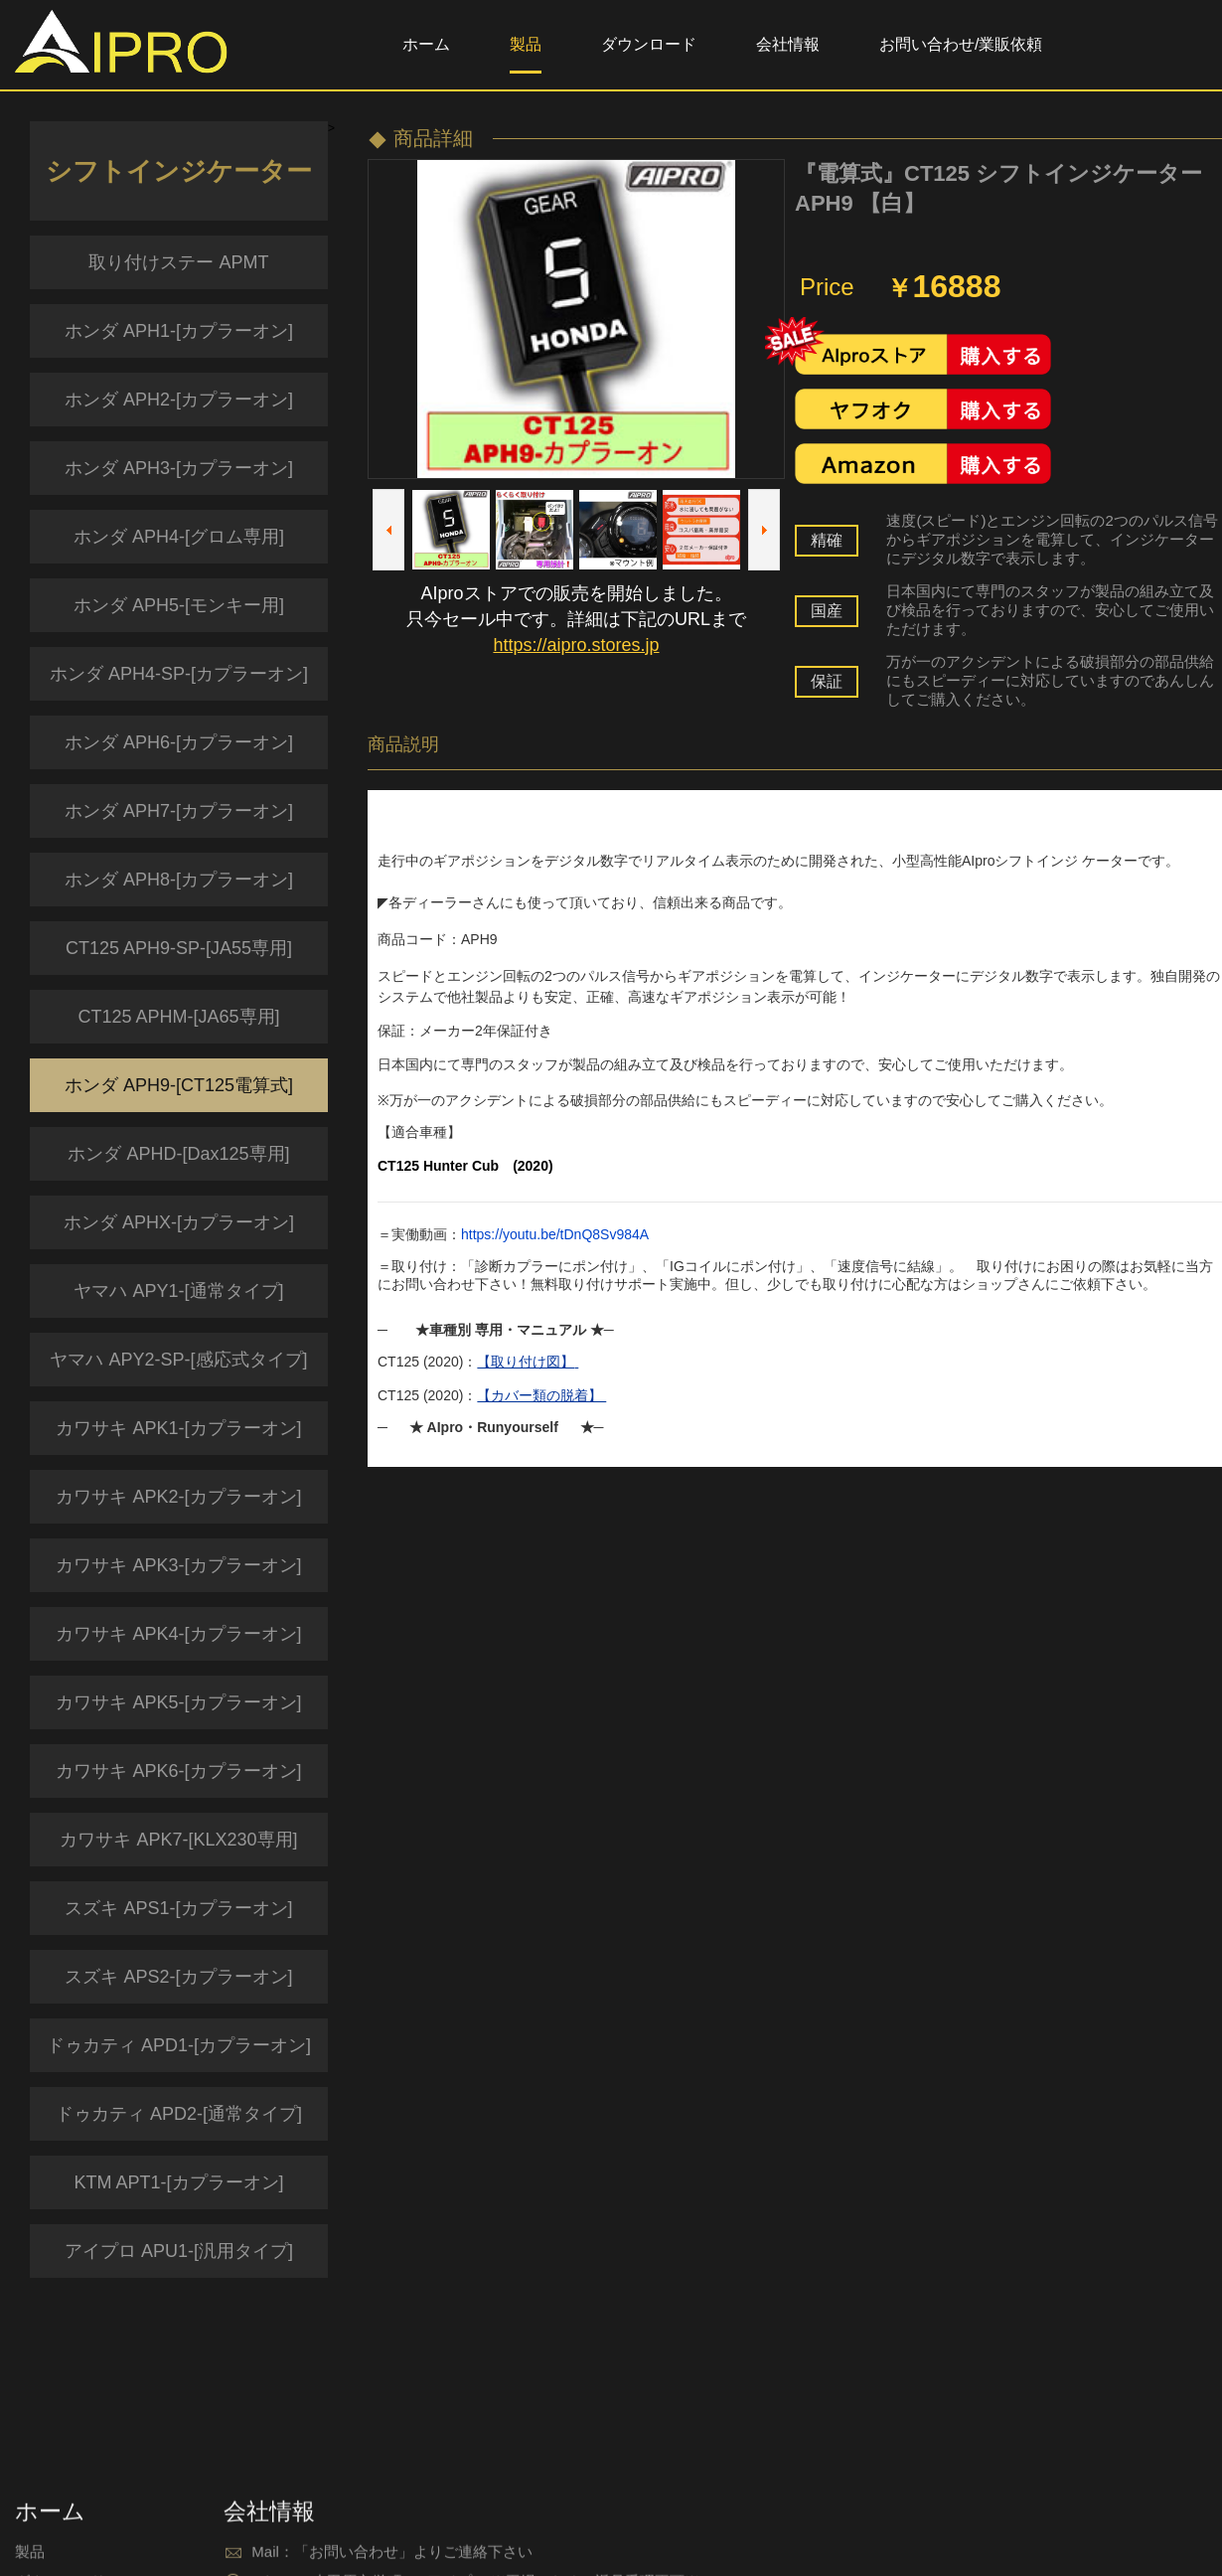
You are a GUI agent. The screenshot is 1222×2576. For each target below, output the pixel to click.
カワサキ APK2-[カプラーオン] (178, 1497)
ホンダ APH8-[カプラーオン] (179, 879)
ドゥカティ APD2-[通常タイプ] (179, 2114)
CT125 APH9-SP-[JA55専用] (179, 948)
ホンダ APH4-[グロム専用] (179, 537)
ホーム (426, 44)
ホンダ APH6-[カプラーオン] (179, 742)
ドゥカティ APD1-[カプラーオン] (179, 2045)
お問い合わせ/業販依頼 (960, 44)
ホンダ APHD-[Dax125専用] (178, 1154)
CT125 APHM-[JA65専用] (178, 1017)
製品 (525, 44)
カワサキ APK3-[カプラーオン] (178, 1565)
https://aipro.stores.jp (576, 645)
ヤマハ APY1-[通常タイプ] (178, 1291)
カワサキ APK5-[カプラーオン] (178, 1702)
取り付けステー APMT (178, 262)
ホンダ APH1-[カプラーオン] (179, 331)
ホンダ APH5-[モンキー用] (179, 605)
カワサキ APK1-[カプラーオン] (178, 1428)
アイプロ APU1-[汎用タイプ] (179, 2251)
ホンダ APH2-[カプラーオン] (179, 399)
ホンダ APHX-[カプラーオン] (179, 1222)
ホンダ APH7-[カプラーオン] (179, 811)
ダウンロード (648, 44)
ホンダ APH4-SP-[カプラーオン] (179, 674)
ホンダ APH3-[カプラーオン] (179, 468)
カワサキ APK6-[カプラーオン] (178, 1771)
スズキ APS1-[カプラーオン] (178, 1908)
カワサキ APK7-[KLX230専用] (178, 1840)
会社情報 (788, 44)
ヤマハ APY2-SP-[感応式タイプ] (178, 1359)
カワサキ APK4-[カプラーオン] (178, 1634)
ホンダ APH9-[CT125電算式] (179, 1085)
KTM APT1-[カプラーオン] (178, 2182)
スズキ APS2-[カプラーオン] (178, 1977)
